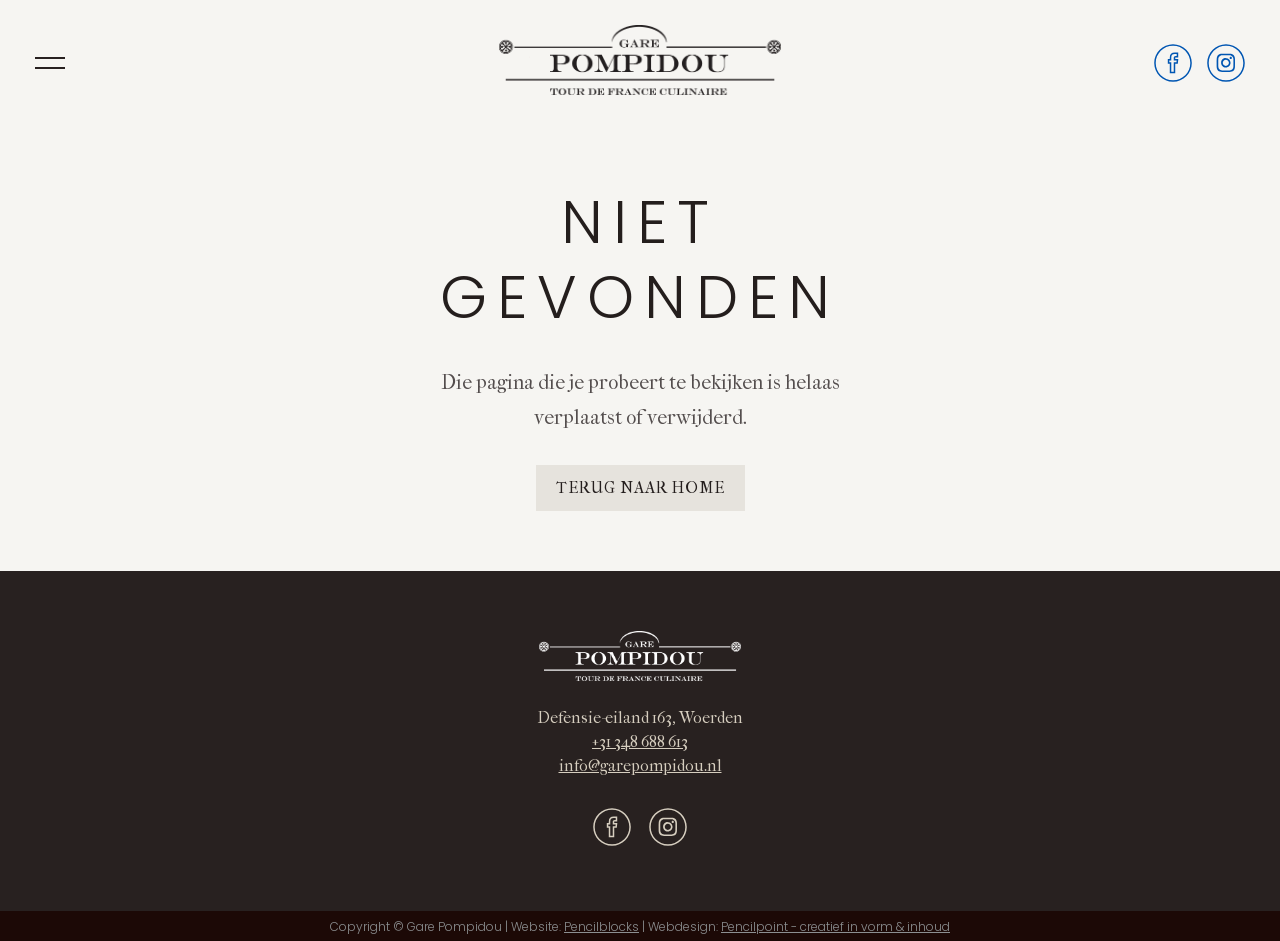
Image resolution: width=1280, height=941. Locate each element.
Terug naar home (640, 487)
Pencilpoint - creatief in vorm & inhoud (835, 926)
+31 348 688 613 (640, 741)
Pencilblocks (601, 926)
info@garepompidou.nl (640, 765)
